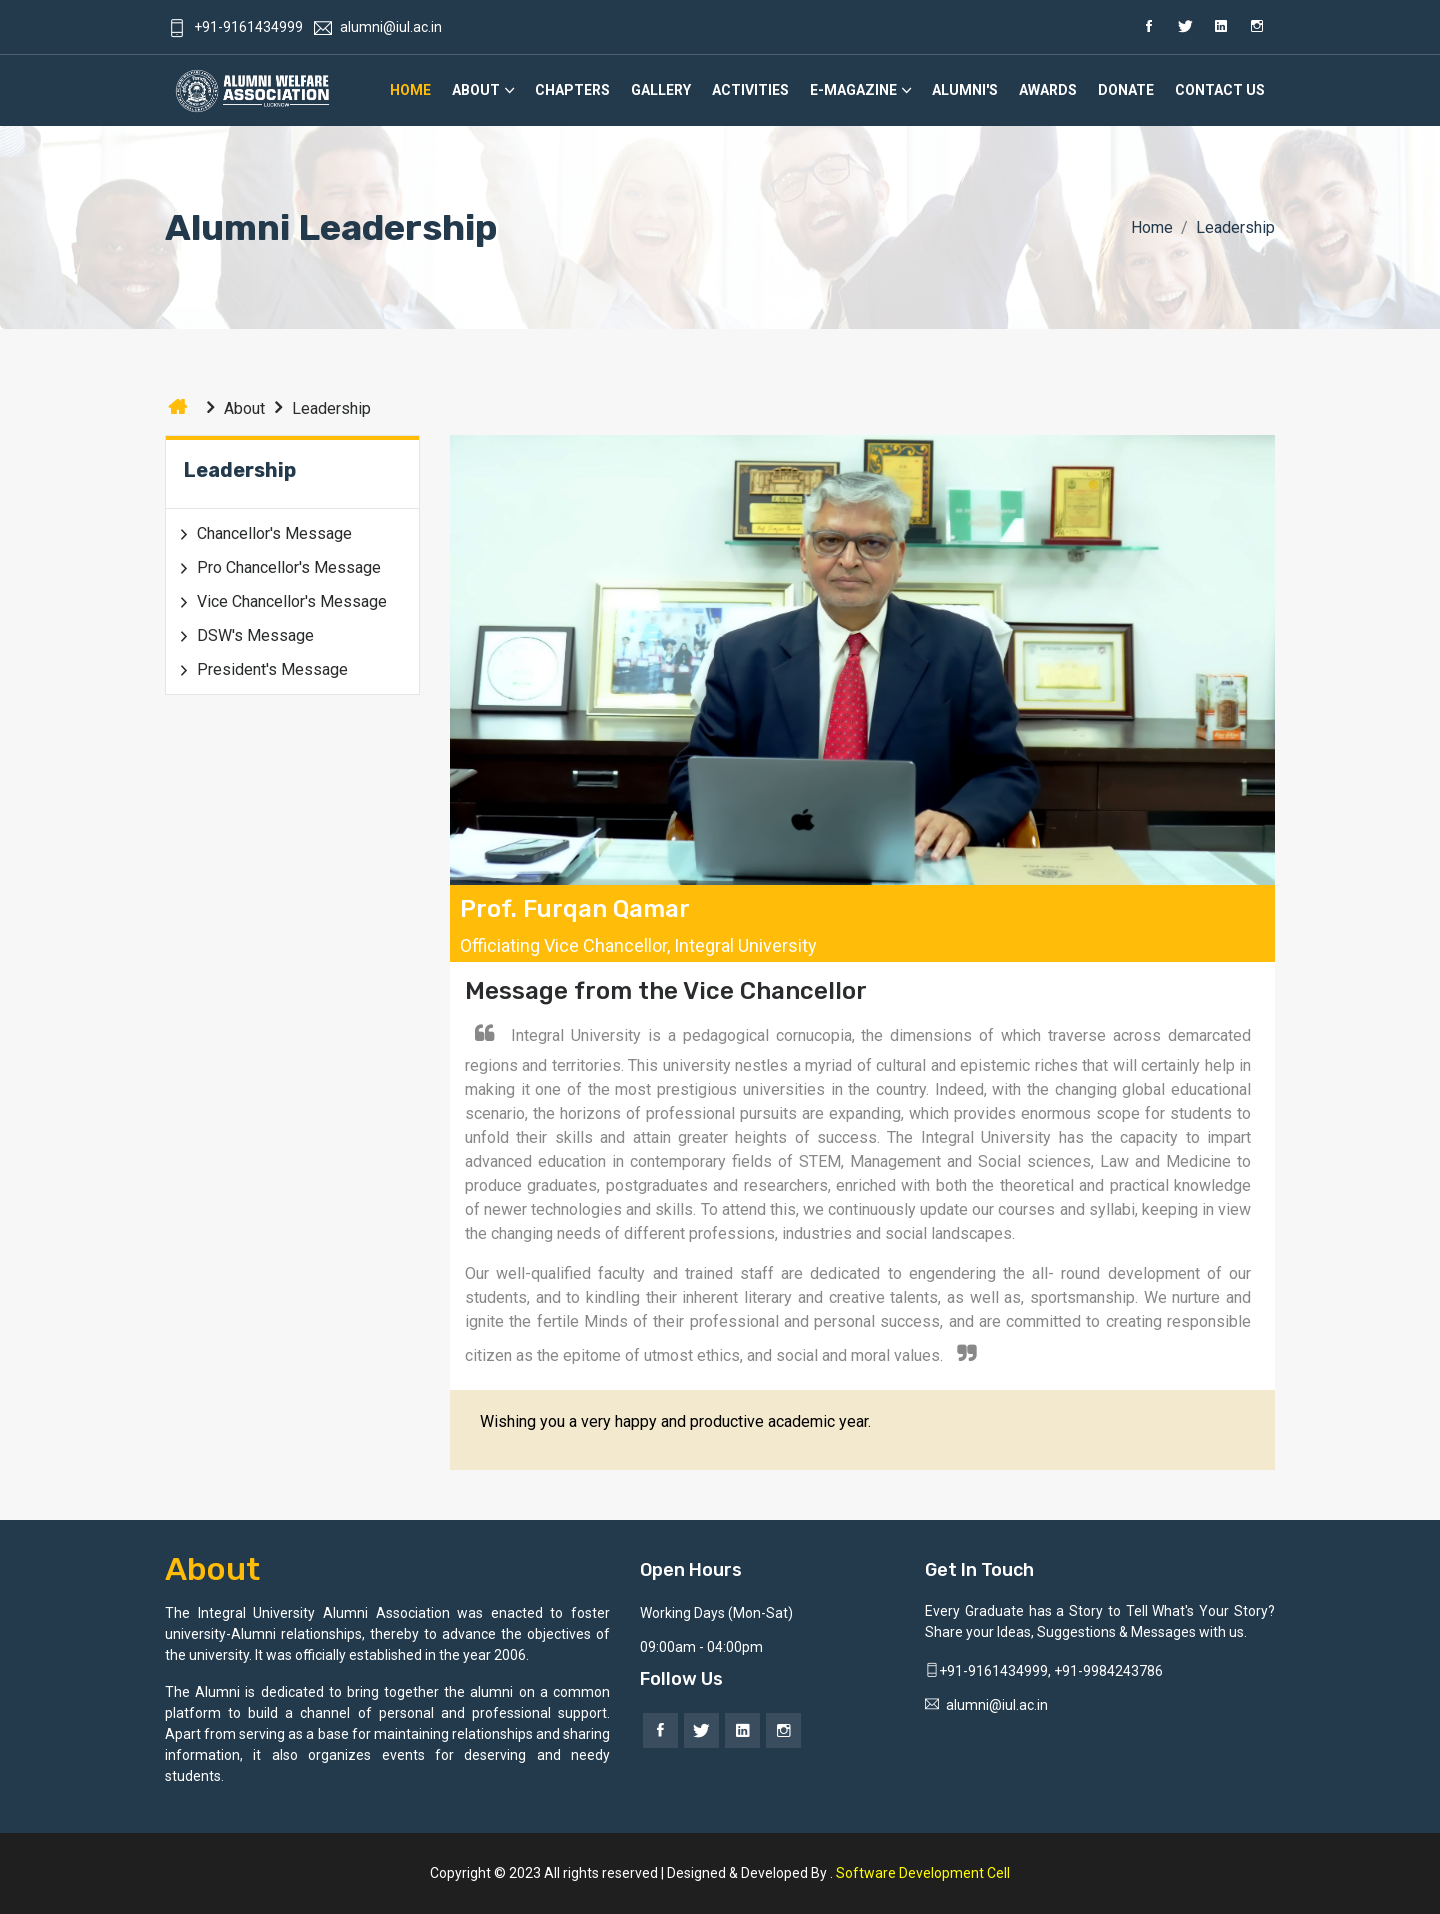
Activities (750, 90)
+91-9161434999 (235, 27)
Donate (1126, 90)
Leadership (318, 408)
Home (410, 90)
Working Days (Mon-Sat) (716, 1613)
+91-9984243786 (1108, 1671)
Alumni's (965, 90)
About (476, 90)
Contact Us (1220, 90)
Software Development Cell (923, 1873)
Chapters (572, 90)
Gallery (661, 90)
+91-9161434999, (989, 1671)
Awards (1048, 90)
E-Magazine (853, 90)
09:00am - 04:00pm (701, 1647)
